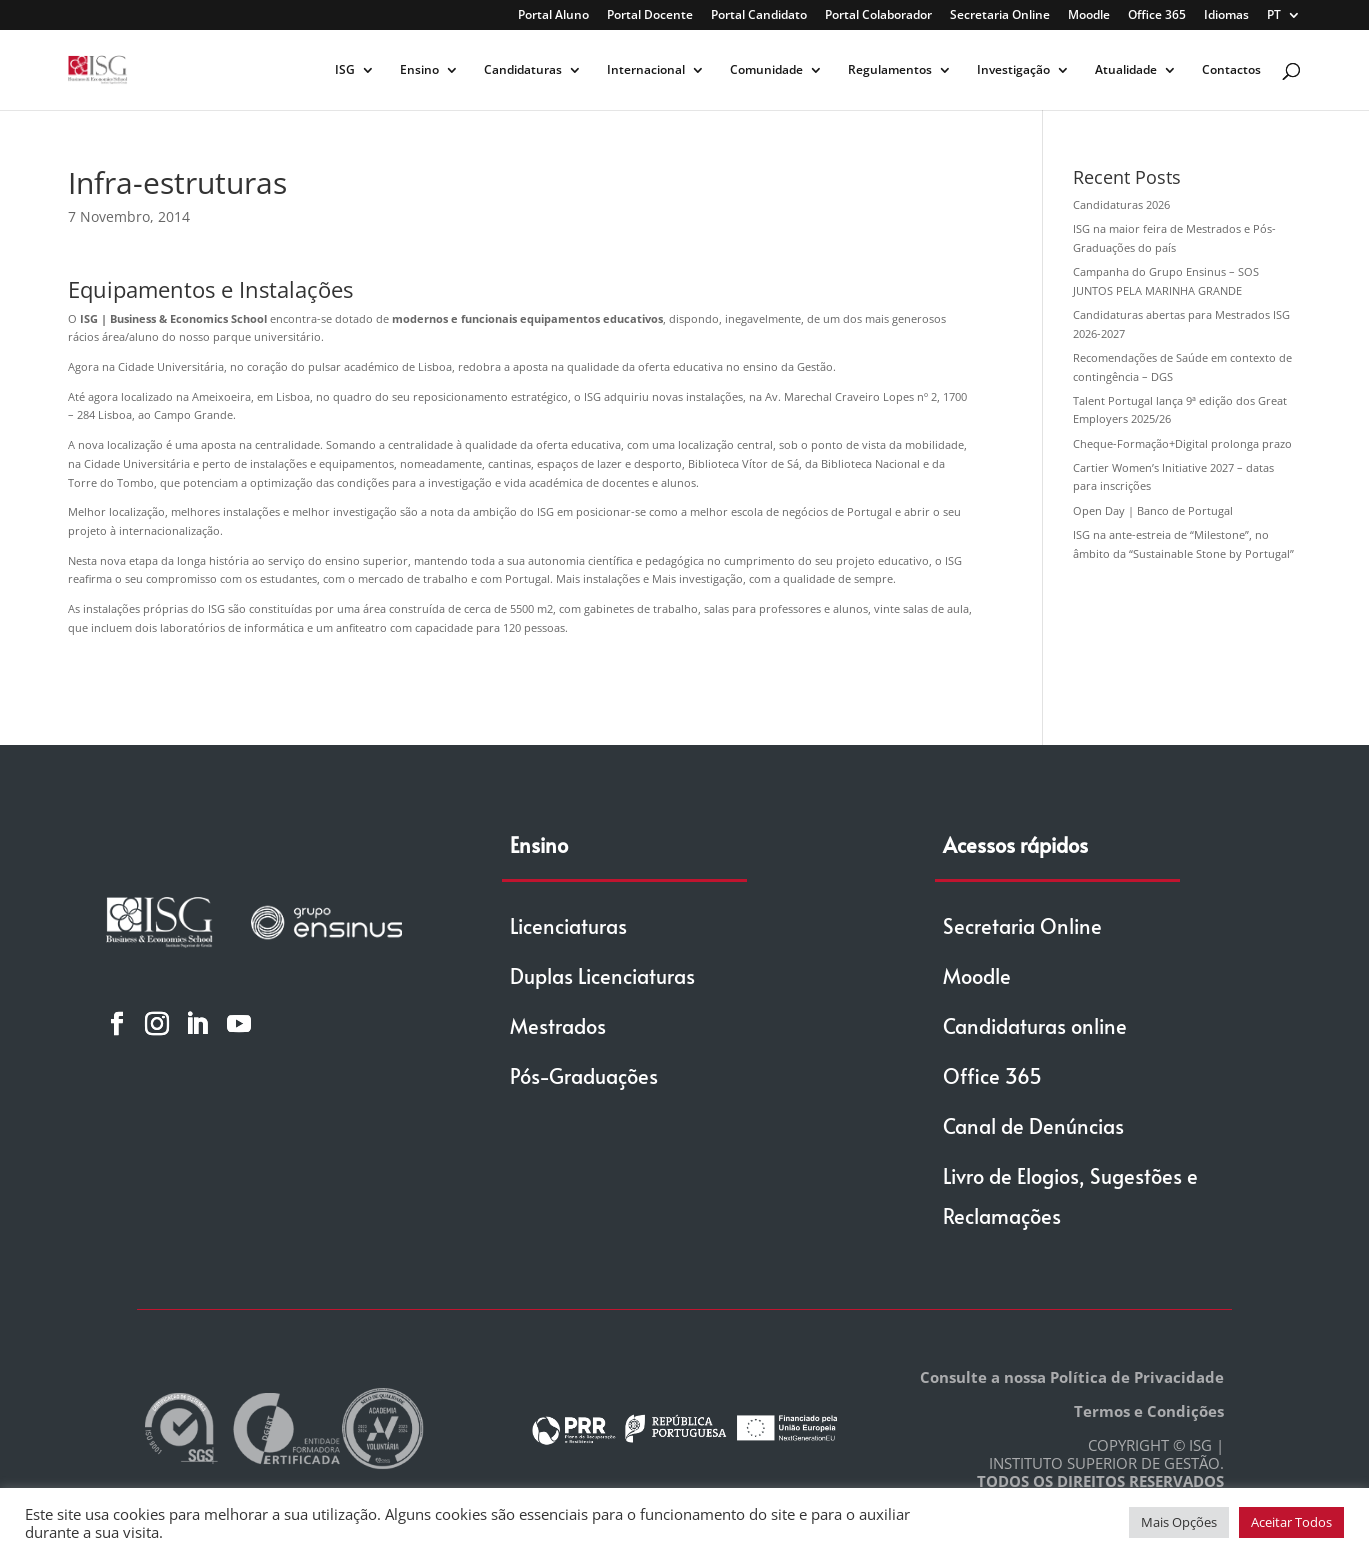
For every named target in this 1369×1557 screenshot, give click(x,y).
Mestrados (558, 1026)
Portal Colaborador (878, 16)
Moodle (1089, 16)
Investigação (1013, 70)
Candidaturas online (1035, 1026)
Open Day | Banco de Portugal (1153, 510)
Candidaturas (523, 70)
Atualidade (1126, 70)
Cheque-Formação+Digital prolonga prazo (1182, 443)
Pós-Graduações (584, 1076)
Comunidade (766, 70)
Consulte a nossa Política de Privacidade (1072, 1377)
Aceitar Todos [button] (1291, 1522)
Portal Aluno (553, 16)
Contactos (1231, 70)
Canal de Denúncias (1033, 1126)
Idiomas (1226, 16)
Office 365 (1157, 16)
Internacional (646, 70)
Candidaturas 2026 (1121, 204)
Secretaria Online (1000, 16)
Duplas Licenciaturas (602, 976)
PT (1274, 16)
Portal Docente (650, 16)
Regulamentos (890, 70)
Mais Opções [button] (1179, 1522)
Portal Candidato (759, 16)
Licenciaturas (568, 926)
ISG (345, 70)
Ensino (419, 70)
